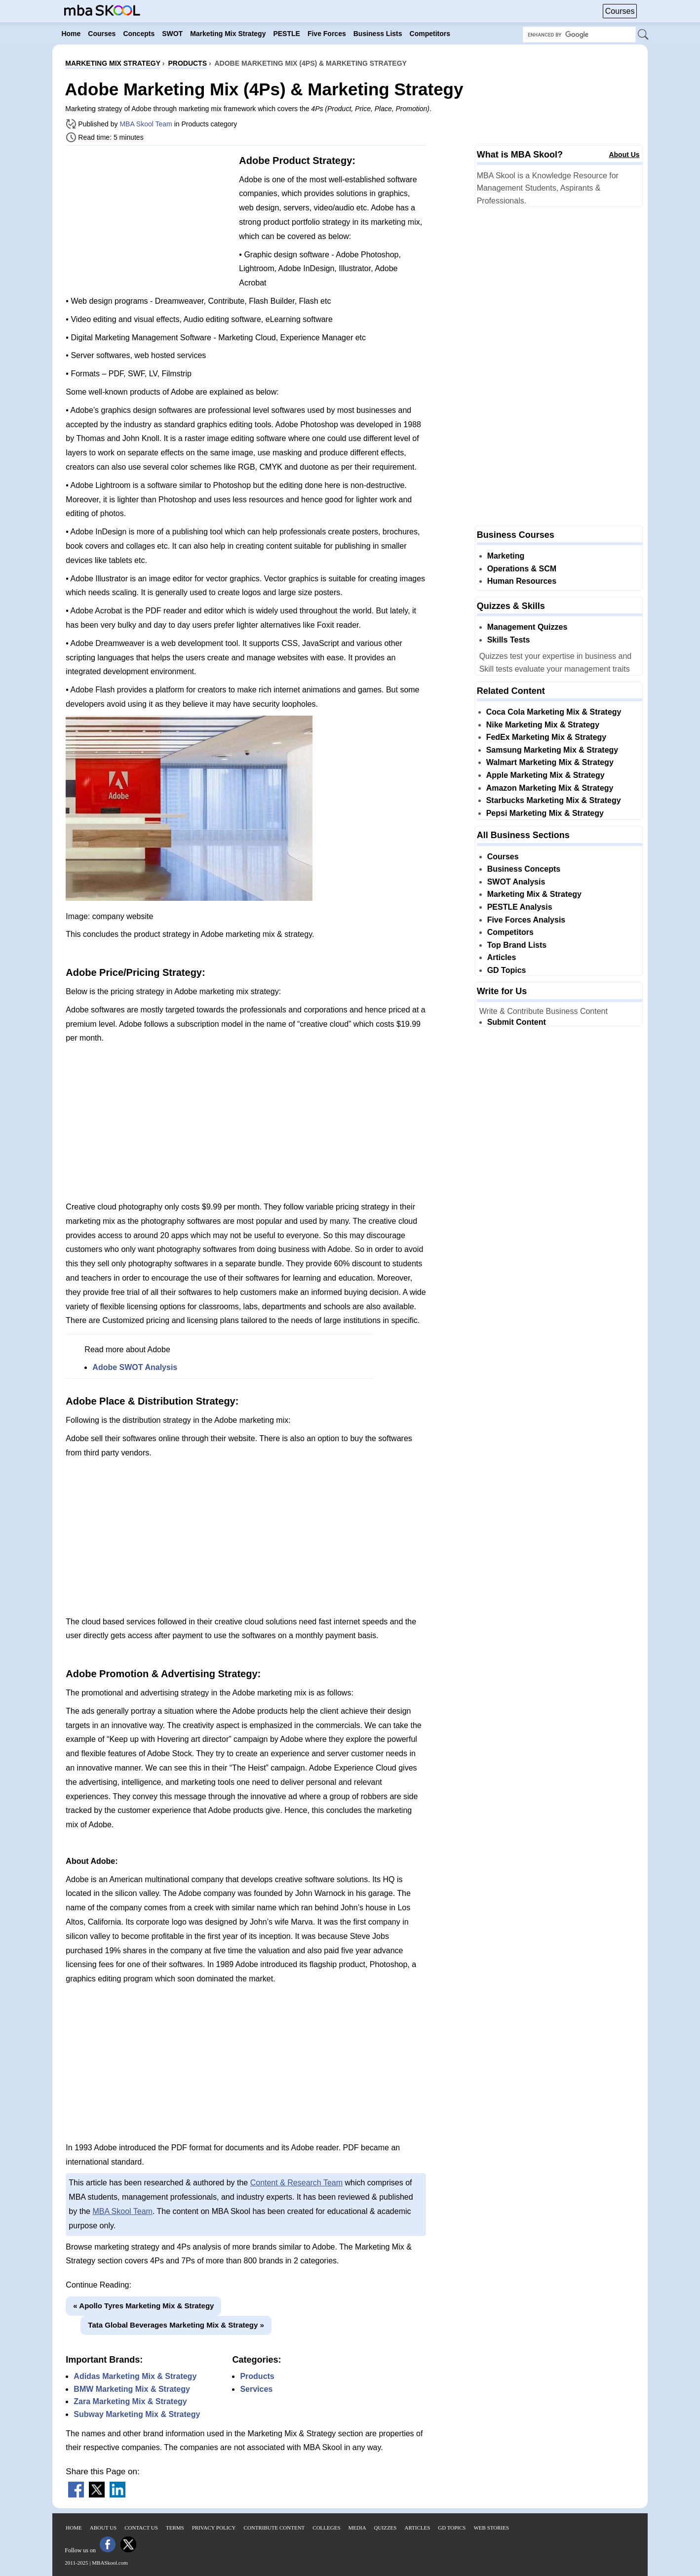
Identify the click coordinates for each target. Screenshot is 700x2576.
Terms (175, 2528)
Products (257, 2376)
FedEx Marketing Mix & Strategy (546, 737)
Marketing (506, 556)
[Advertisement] (149, 222)
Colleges (326, 2528)
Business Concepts (523, 869)
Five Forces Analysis (526, 920)
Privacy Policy (214, 2528)
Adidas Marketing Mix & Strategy (135, 2376)
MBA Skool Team (145, 124)
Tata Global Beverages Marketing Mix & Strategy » (176, 2325)
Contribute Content (274, 2528)
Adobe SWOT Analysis (134, 1367)
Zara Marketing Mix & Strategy (130, 2401)
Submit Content (516, 1022)
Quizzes (385, 2528)
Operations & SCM (521, 568)
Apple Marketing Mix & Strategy (545, 775)
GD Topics (506, 970)
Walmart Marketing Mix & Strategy (550, 762)
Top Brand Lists (517, 945)
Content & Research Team (296, 2182)
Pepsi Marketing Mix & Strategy (545, 813)
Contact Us (141, 2528)
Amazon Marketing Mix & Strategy (550, 788)
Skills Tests (508, 640)
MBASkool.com (109, 2563)
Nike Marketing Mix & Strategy (542, 725)
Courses (620, 11)
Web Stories (491, 2528)
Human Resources (522, 581)
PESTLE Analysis (519, 907)
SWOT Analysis (516, 882)
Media (357, 2528)
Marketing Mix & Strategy (534, 894)
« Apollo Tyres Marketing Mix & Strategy (143, 2305)
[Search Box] (579, 34)
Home (73, 2528)
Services (256, 2389)
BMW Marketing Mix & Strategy (132, 2389)
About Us (624, 155)
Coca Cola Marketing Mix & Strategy (554, 712)
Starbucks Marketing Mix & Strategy (553, 800)
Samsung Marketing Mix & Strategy (552, 750)
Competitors (510, 932)
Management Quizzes (527, 627)
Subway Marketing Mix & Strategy (137, 2414)
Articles (501, 957)
